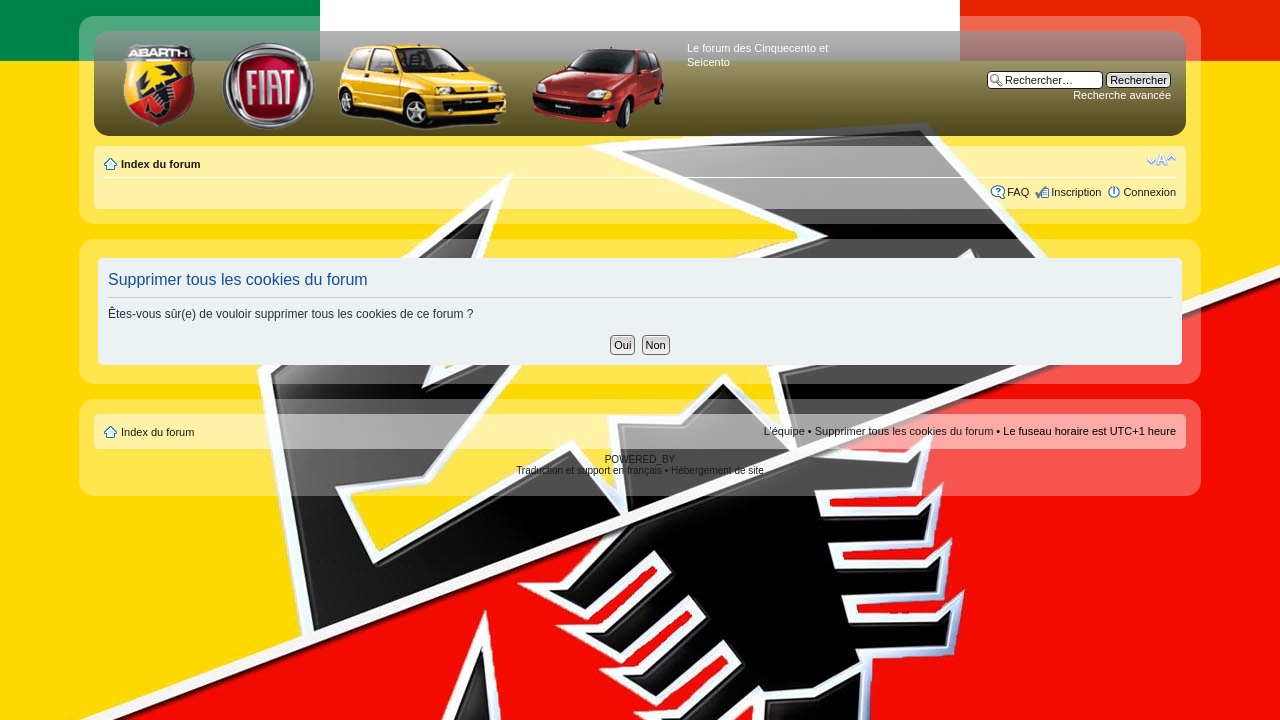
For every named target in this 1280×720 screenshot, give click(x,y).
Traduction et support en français (589, 470)
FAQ (1018, 192)
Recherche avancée (1122, 95)
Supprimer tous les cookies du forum (904, 431)
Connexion (1149, 192)
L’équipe (784, 431)
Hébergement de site (717, 470)
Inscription (1076, 192)
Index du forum (160, 164)
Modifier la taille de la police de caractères (1161, 160)
